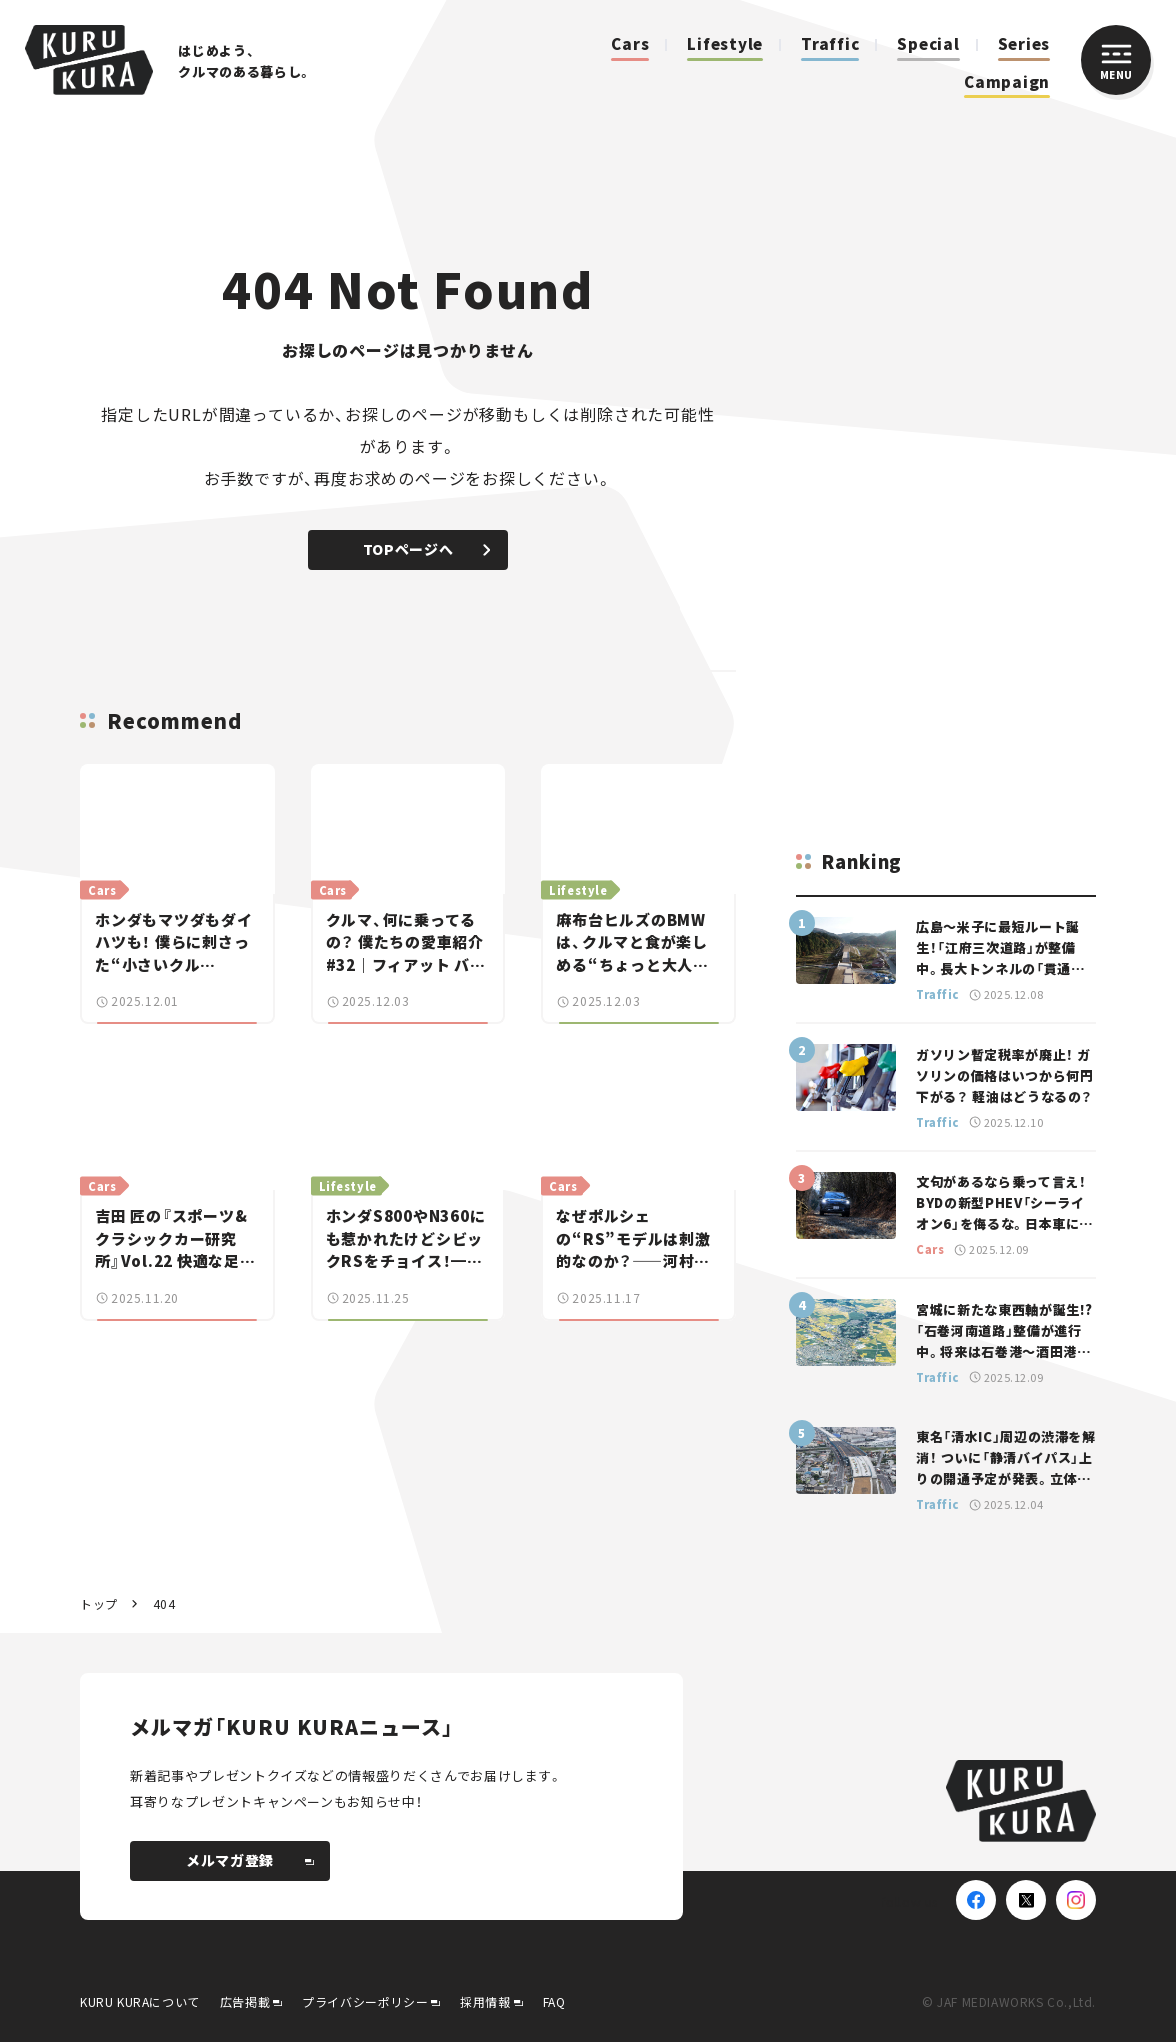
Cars (630, 43)
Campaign (1007, 81)
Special (928, 43)
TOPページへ (426, 549)
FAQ (554, 2001)
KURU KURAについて (140, 2001)
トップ (99, 1603)
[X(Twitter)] (1026, 1900)
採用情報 (485, 2001)
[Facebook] (976, 1900)
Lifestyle (725, 43)
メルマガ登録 (250, 1860)
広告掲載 (245, 2001)
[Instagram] (1076, 1900)
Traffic (830, 43)
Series (1024, 43)
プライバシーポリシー (365, 2001)
